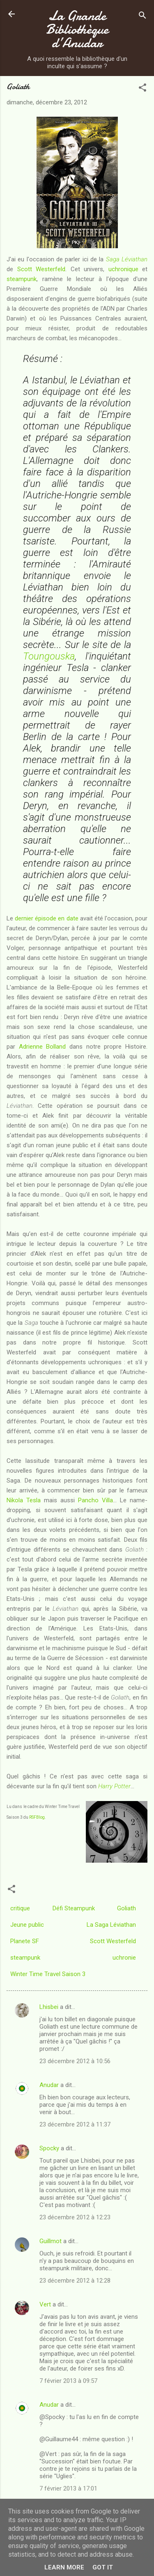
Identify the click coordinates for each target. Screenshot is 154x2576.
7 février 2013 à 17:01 (68, 2488)
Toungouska (49, 656)
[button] (142, 89)
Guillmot (50, 2241)
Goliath (126, 1908)
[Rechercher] (142, 16)
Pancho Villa (95, 1500)
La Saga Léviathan (111, 1924)
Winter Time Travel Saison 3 (47, 1974)
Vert (45, 2304)
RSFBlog (37, 1817)
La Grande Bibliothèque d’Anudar (77, 29)
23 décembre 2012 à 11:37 (74, 2124)
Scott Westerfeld (41, 269)
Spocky (49, 2148)
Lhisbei (48, 2007)
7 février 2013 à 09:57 (68, 2381)
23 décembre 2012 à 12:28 (74, 2280)
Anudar (49, 2085)
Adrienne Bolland (42, 1046)
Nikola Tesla (24, 1500)
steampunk (22, 279)
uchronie (124, 1957)
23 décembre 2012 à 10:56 (74, 2061)
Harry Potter (114, 1786)
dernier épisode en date (46, 918)
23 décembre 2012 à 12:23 (74, 2217)
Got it (102, 2567)
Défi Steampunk (74, 1908)
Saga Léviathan (126, 259)
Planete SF (24, 1941)
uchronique (123, 269)
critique (20, 1908)
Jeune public (27, 1924)
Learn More (64, 2567)
